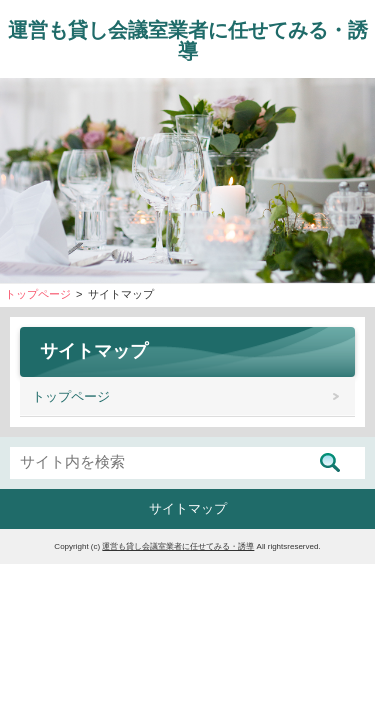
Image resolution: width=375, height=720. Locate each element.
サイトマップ (188, 508)
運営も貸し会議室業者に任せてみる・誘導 (188, 40)
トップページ (71, 396)
